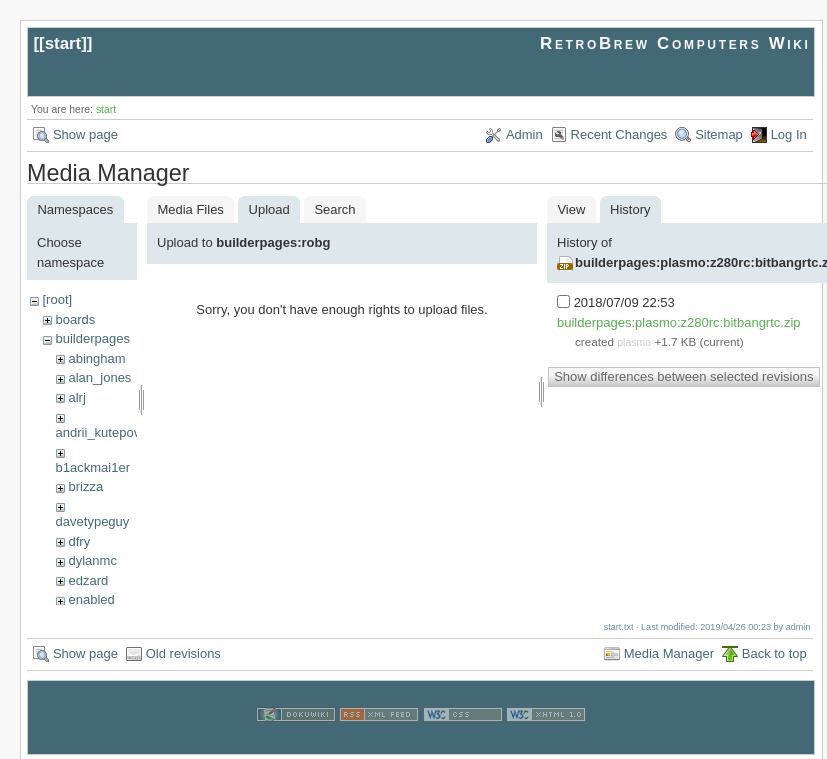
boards (75, 319)
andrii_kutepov (98, 432)
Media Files (190, 209)
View (571, 209)
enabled (91, 599)
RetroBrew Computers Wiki (675, 43)
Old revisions (183, 650)
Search (334, 209)
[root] (57, 299)
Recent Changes (619, 134)
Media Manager (669, 650)
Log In (789, 134)
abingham (96, 358)
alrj (76, 397)
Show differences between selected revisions (683, 376)
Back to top (774, 650)
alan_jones (99, 377)
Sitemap (719, 134)
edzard (88, 580)
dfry (79, 541)
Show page (85, 134)
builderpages (92, 338)
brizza (85, 486)
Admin (524, 134)
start (63, 43)
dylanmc (92, 560)
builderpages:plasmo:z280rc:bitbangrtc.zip (679, 322)
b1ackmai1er (93, 467)
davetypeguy (93, 521)
